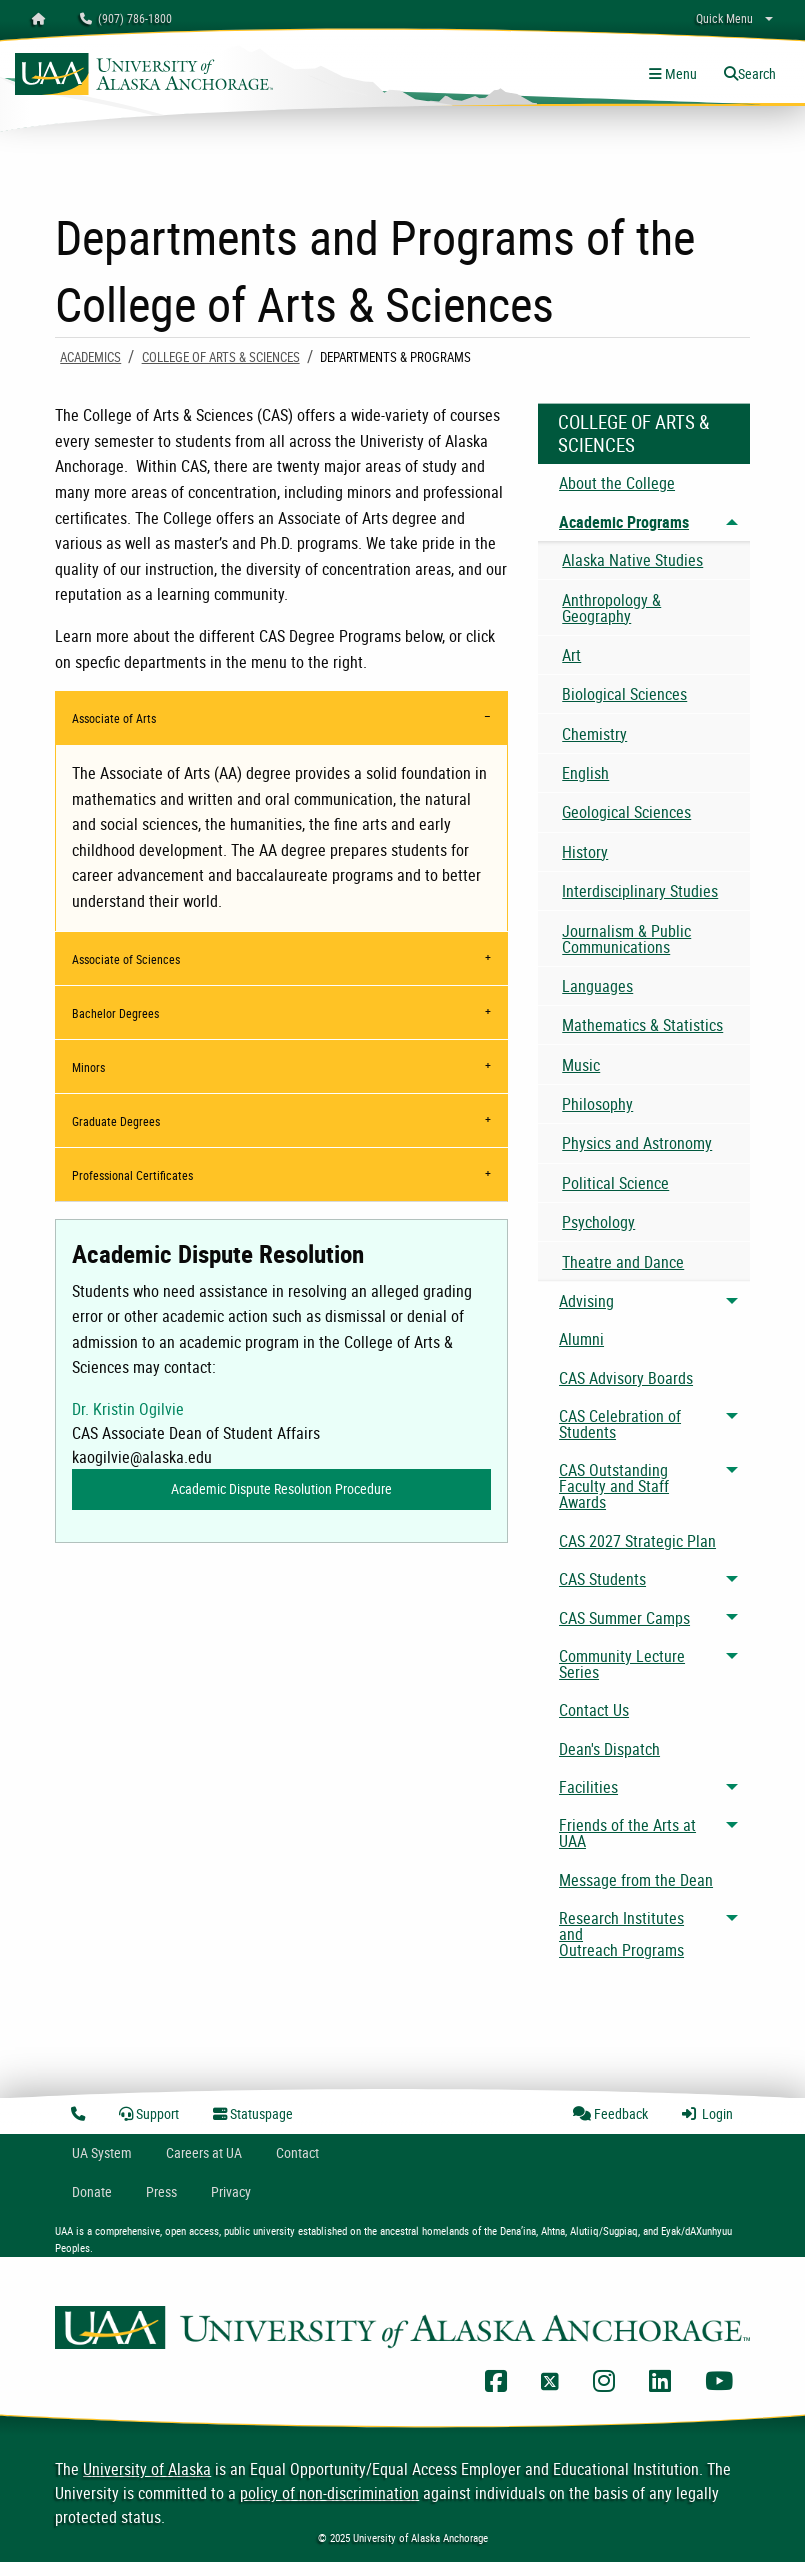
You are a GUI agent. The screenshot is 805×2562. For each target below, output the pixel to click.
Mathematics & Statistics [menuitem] (642, 1025)
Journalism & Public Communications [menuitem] (626, 939)
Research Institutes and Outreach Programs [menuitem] (621, 1934)
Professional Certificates (132, 1175)
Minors (88, 1067)
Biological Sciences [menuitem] (624, 694)
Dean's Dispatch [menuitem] (609, 1749)
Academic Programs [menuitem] (624, 522)
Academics (90, 357)
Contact (297, 2152)
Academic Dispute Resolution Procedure (281, 1488)
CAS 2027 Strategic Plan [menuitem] (637, 1541)
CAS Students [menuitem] (602, 1579)
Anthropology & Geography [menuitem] (611, 608)
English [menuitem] (585, 773)
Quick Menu (724, 18)
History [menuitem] (585, 852)
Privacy (231, 2191)
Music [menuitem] (581, 1065)
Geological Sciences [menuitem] (626, 812)
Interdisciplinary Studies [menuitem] (640, 891)
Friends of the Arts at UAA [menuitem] (627, 1833)
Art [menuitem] (571, 655)
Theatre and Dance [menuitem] (623, 1262)
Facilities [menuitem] (588, 1787)
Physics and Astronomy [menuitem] (637, 1143)
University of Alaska (147, 2469)
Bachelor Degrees (115, 1013)
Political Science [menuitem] (615, 1183)
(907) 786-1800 (126, 18)
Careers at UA (204, 2152)
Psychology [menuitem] (598, 1222)
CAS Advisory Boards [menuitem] (626, 1378)
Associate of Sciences (126, 959)
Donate (92, 2191)
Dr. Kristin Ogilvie (128, 1409)
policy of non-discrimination (329, 2493)
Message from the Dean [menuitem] (636, 1880)
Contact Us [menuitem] (594, 1710)
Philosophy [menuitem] (597, 1104)
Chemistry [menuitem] (594, 734)
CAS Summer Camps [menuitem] (624, 1618)
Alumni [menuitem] (581, 1339)
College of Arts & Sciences (221, 357)
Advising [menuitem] (586, 1301)
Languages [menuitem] (597, 986)
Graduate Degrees (116, 1121)
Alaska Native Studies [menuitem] (632, 560)
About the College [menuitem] (617, 483)
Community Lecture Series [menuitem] (622, 1664)
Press (161, 2191)
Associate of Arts (114, 718)
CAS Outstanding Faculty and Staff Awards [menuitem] (614, 1486)
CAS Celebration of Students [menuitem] (620, 1424)
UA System (102, 2152)
